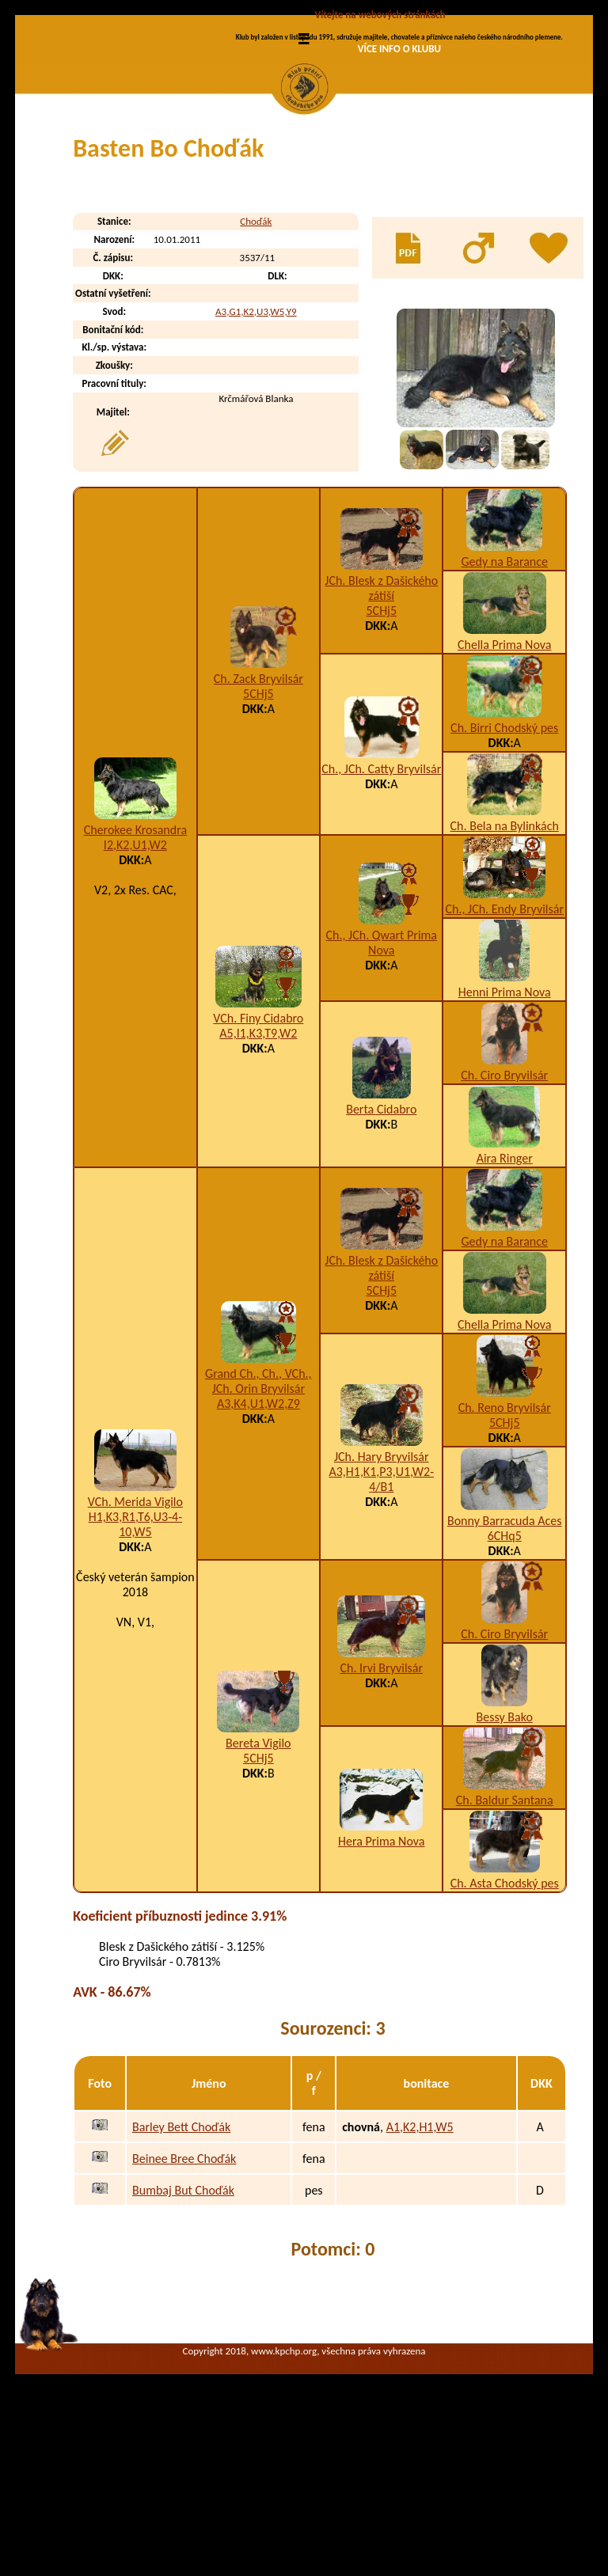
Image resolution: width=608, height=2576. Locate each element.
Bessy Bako (505, 1850)
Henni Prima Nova (504, 1125)
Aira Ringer (505, 1291)
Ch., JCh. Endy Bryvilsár (504, 1042)
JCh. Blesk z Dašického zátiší (381, 722)
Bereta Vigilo (258, 1876)
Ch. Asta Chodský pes (504, 2016)
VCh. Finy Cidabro (258, 1151)
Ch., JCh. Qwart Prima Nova (381, 1076)
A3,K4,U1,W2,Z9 (258, 1537)
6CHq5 (505, 1669)
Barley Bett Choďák (181, 2260)
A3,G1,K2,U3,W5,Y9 (256, 445)
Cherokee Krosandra (135, 963)
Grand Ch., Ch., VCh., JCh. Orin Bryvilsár (258, 1515)
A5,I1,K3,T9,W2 (258, 1166)
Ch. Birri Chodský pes (504, 861)
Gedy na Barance (505, 695)
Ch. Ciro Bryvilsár (504, 1208)
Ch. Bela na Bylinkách (504, 959)
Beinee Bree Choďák (184, 2292)
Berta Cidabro (381, 1242)
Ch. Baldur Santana (504, 1933)
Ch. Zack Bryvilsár (258, 812)
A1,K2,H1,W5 (420, 2260)
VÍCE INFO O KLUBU (399, 49)
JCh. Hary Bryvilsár (381, 1590)
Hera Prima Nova (381, 1974)
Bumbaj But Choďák (183, 2323)
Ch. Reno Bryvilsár (504, 1541)
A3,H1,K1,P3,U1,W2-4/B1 (381, 1613)
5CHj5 (258, 827)
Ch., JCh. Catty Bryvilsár (381, 902)
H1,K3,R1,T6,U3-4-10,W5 (135, 1658)
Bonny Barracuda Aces (504, 1654)
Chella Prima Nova (504, 778)
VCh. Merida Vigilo (135, 1635)
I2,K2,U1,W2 (135, 978)
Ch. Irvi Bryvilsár (381, 1801)
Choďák (256, 356)
